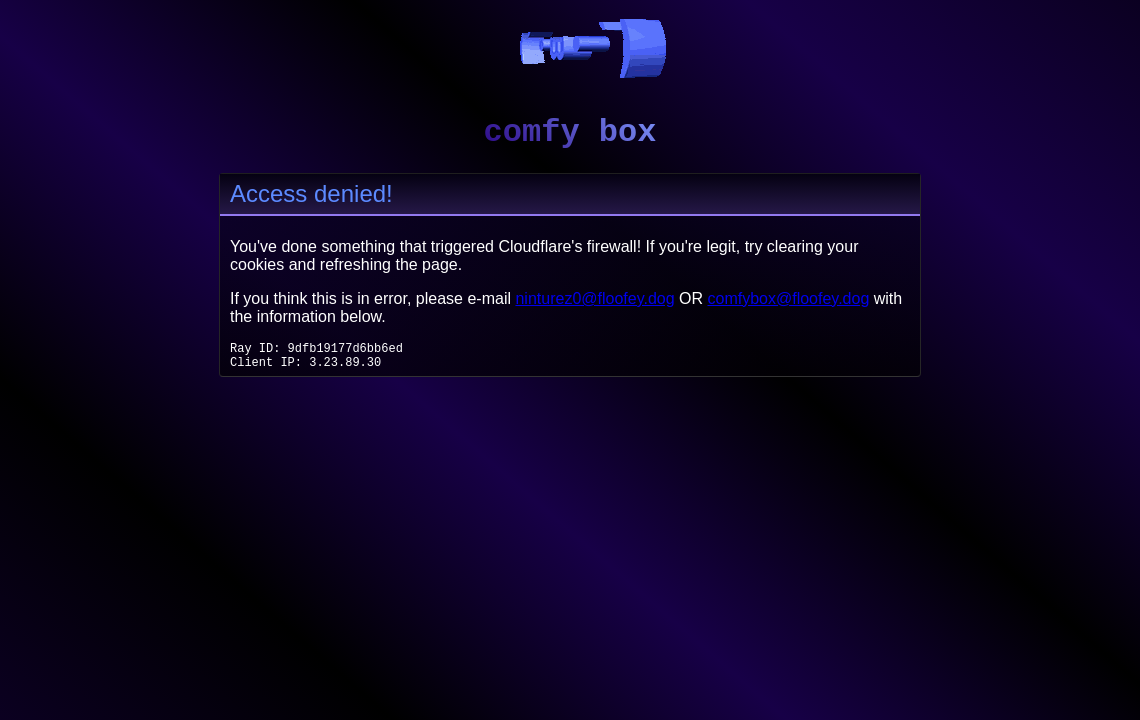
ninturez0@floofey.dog (594, 298)
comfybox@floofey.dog (789, 298)
